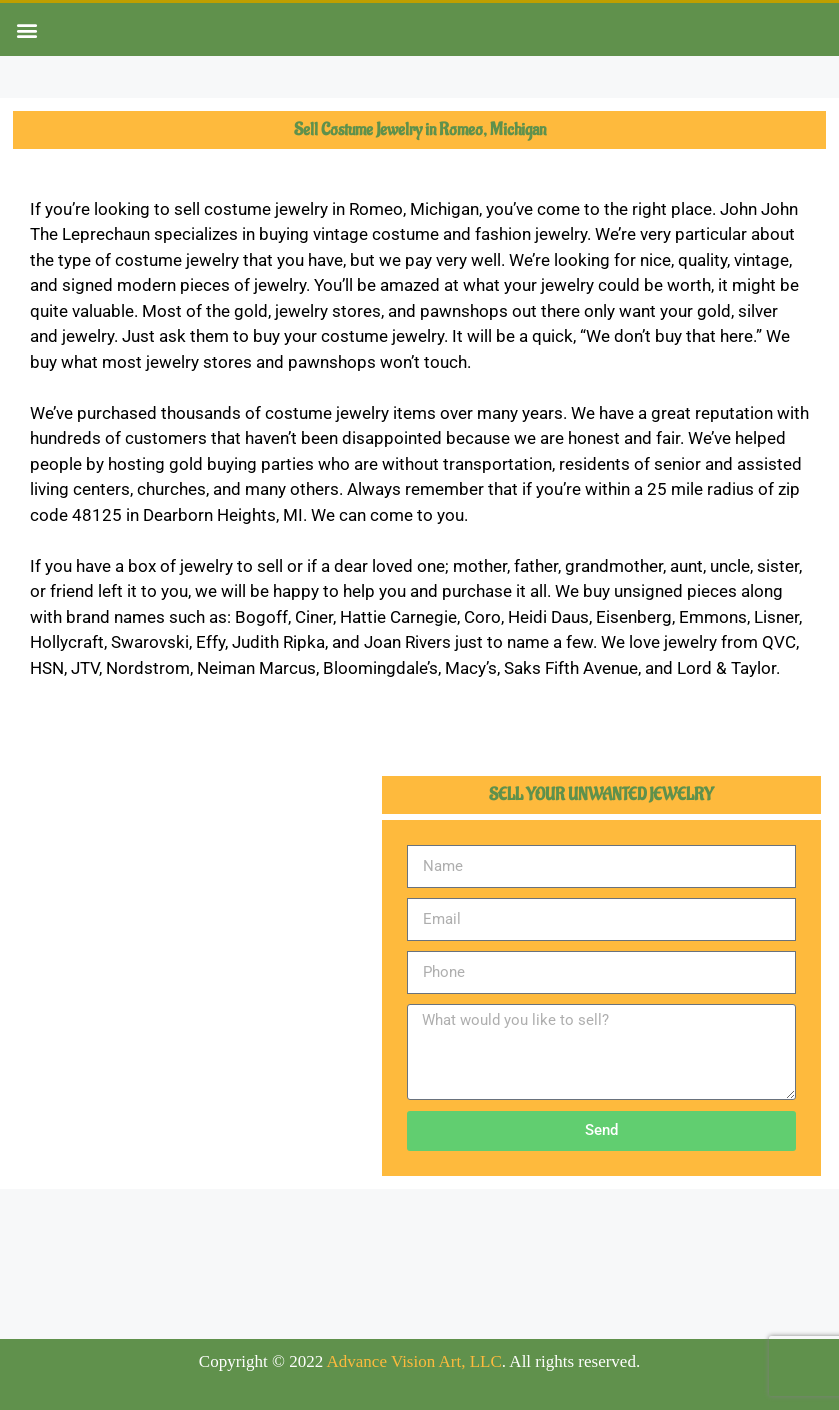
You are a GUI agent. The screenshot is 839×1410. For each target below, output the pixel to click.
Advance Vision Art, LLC (414, 1361)
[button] (26, 29)
